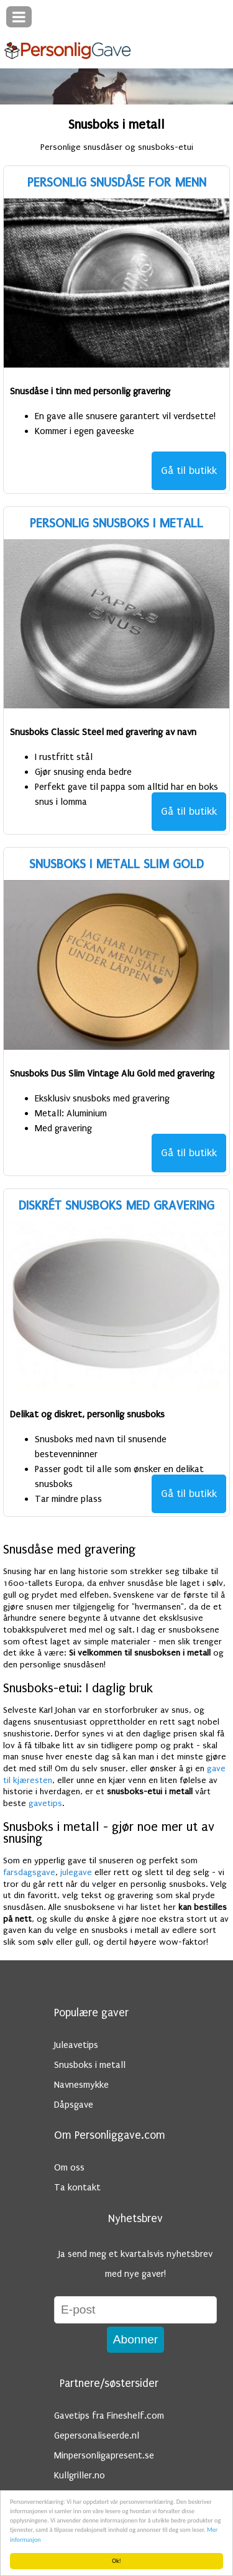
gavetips (45, 1804)
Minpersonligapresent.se (104, 2455)
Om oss (69, 2167)
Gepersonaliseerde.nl (96, 2435)
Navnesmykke (81, 2084)
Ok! (116, 2561)
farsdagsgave (29, 1873)
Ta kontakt (77, 2187)
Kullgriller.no (79, 2475)
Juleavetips (76, 2044)
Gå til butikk (189, 470)
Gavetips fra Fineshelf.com (109, 2415)
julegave (76, 1873)
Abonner (135, 2339)
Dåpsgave (73, 2104)
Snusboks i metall (90, 2064)
